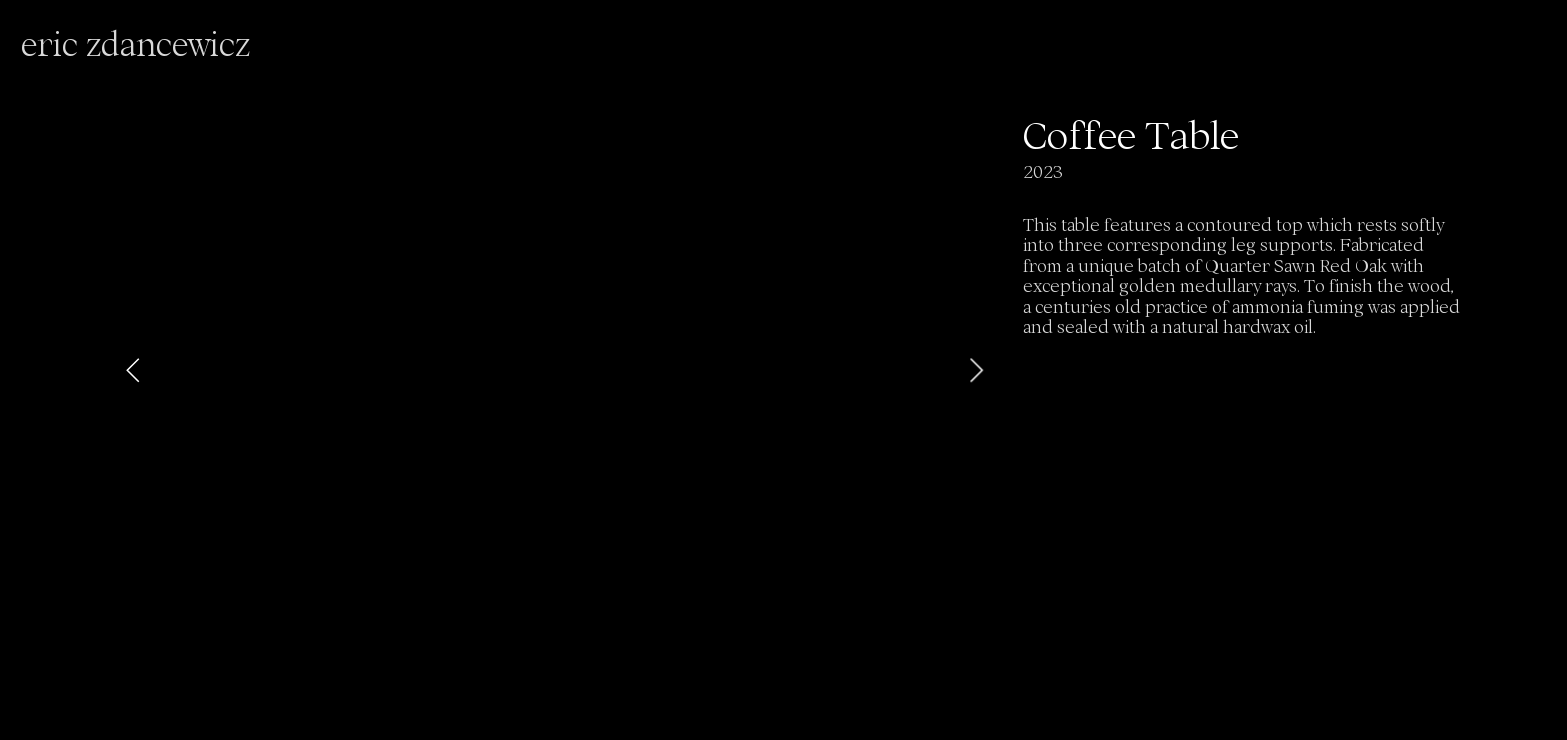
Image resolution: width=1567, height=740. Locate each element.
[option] (555, 370)
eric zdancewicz (135, 44)
